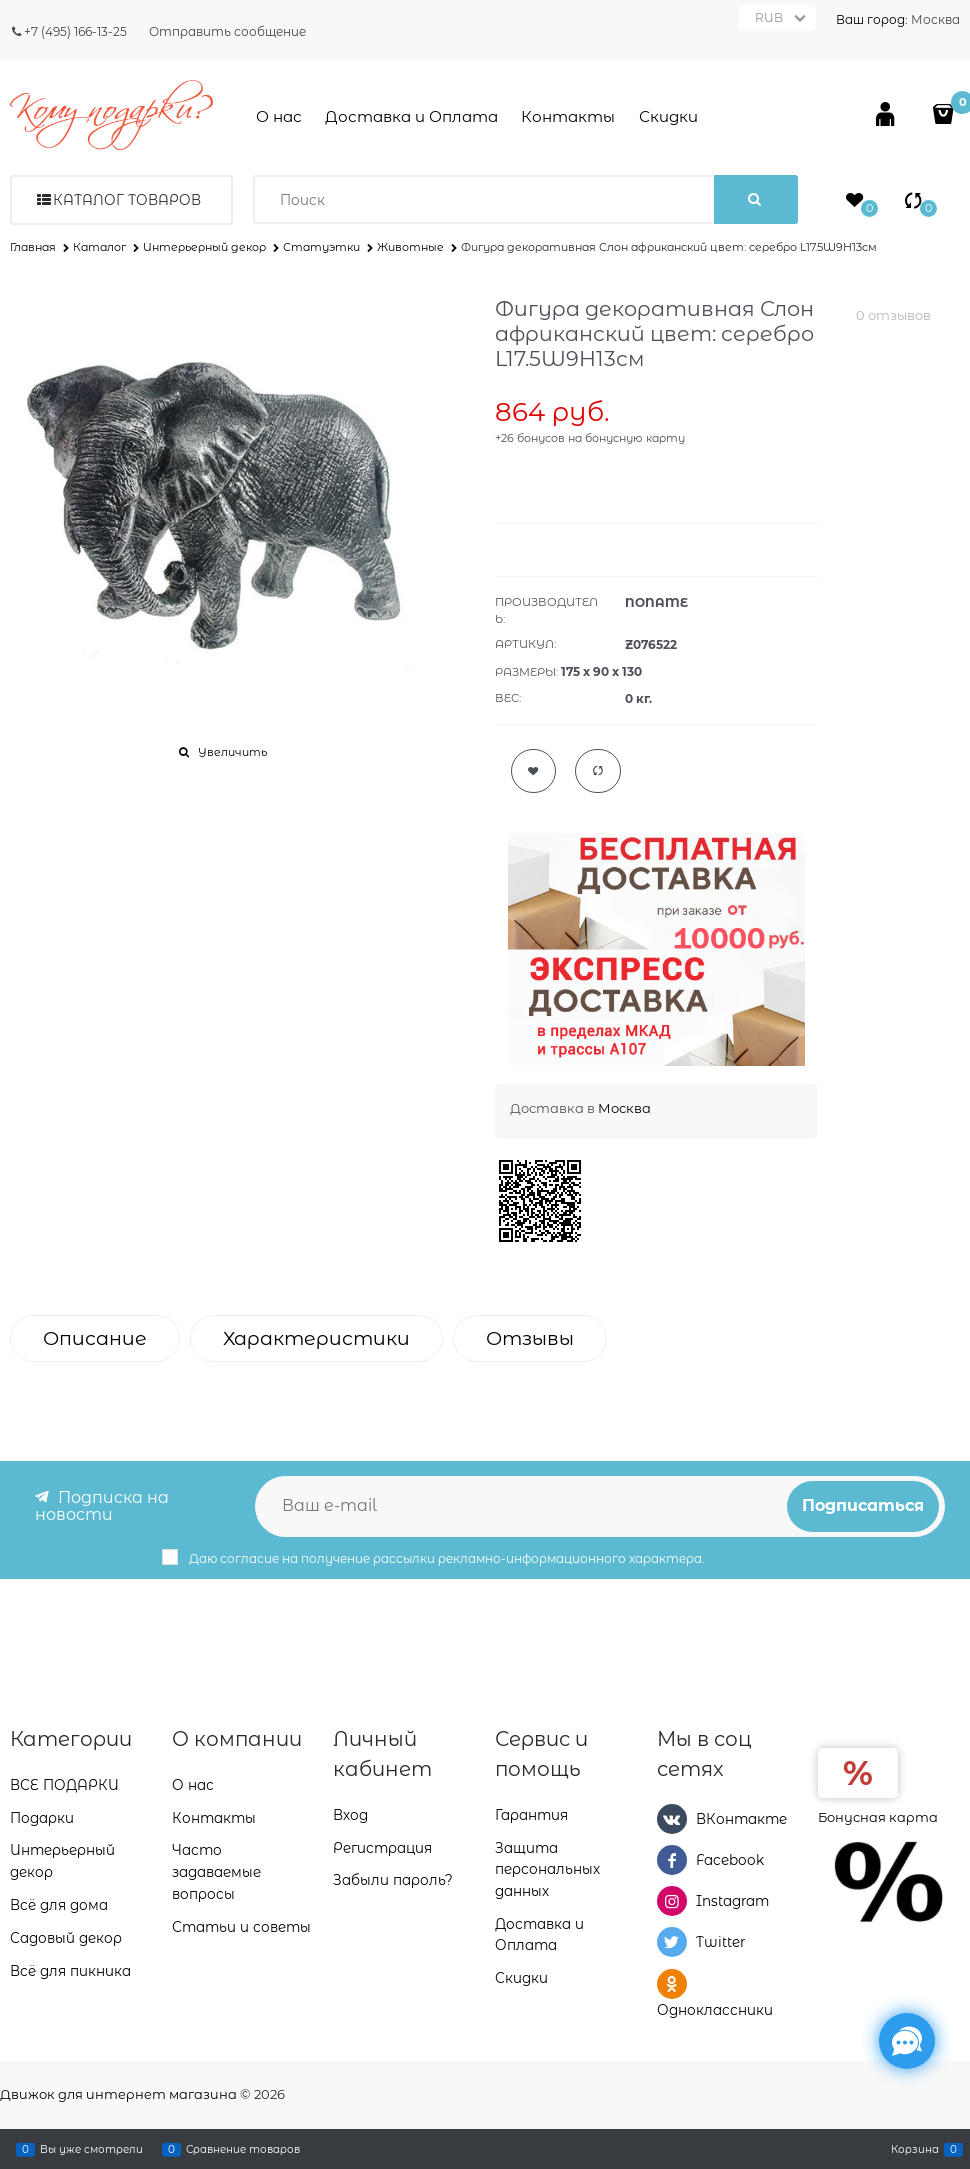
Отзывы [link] (530, 1338)
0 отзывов (893, 315)
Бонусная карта (878, 1816)
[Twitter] (672, 1942)
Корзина (915, 2149)
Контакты (568, 116)
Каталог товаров (127, 200)
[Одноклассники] (672, 1983)
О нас (279, 116)
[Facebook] (672, 1859)
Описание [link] (95, 1338)
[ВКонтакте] (672, 1818)
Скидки (668, 116)
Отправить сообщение (227, 31)
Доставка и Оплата (411, 116)
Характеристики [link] (316, 1338)
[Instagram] (672, 1901)
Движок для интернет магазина (118, 2094)
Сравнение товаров (243, 2149)
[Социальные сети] (907, 2041)
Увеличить (232, 752)
